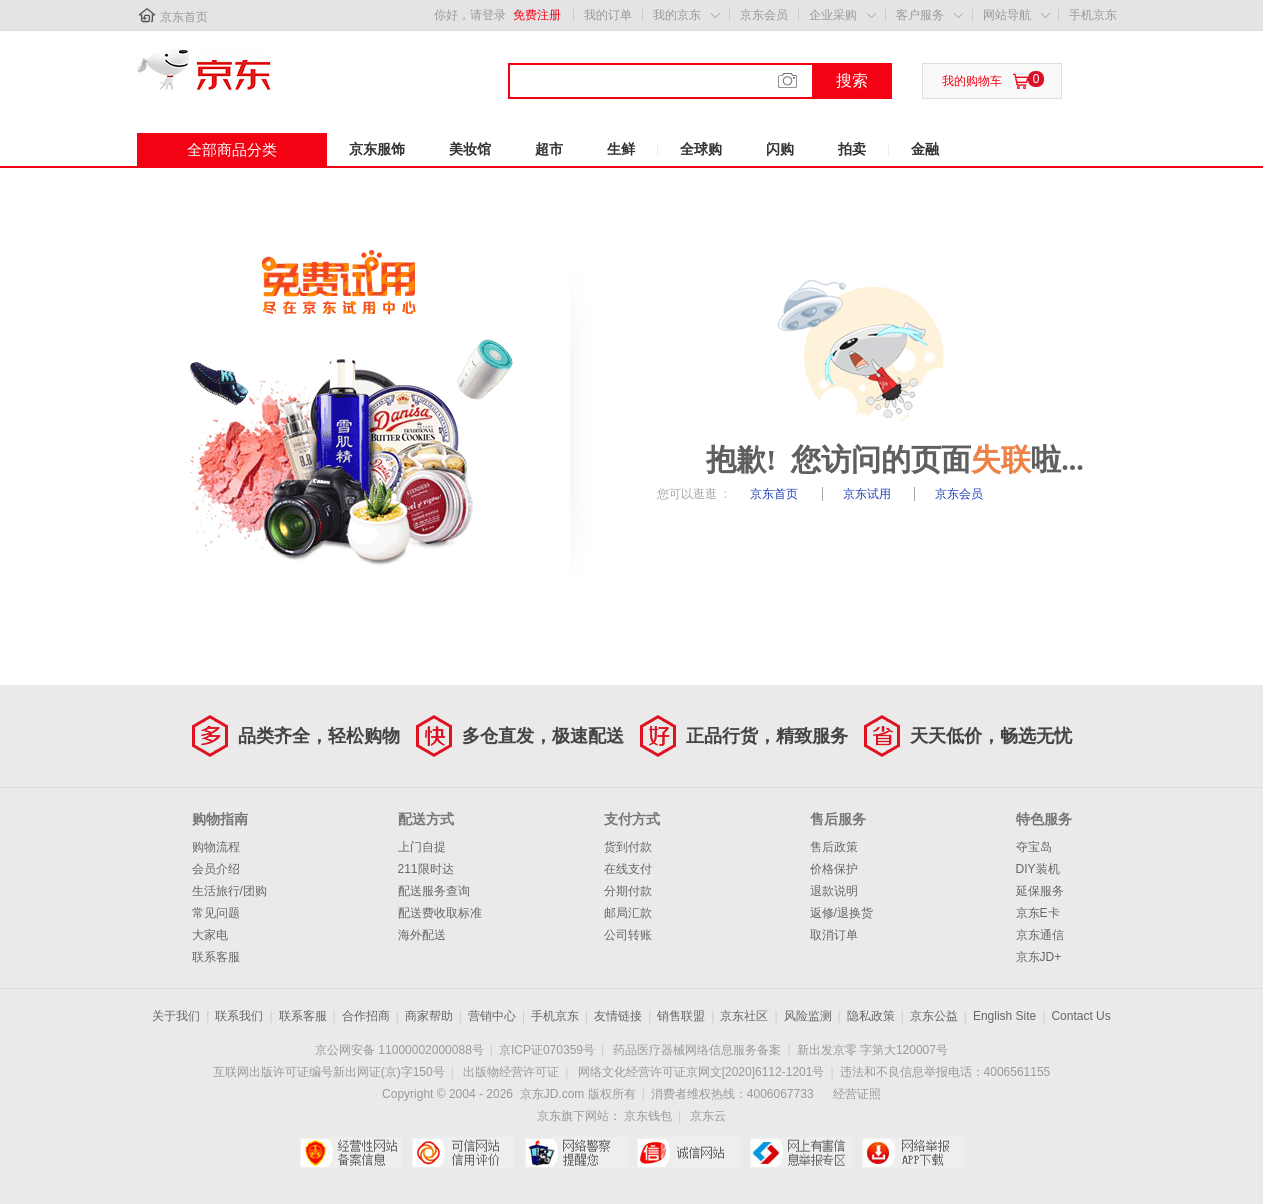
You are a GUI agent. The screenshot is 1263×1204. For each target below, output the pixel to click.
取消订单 (834, 935)
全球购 (701, 149)
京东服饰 (377, 149)
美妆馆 (470, 149)
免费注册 (537, 15)
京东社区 (744, 1016)
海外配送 (422, 935)
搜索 (852, 81)
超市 (549, 149)
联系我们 (239, 1016)
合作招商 (366, 1016)
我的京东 (677, 15)
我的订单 (608, 15)
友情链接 (618, 1016)
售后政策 (834, 847)
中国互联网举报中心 (800, 1153)
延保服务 (1040, 891)
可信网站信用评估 (462, 1153)
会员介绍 (216, 869)
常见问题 (216, 913)
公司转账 (628, 935)
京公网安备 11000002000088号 (399, 1050)
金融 (925, 149)
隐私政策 (871, 1016)
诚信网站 (687, 1153)
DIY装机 (1038, 869)
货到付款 (628, 847)
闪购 (780, 149)
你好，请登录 (470, 15)
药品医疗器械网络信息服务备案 (697, 1050)
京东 (204, 69)
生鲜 (621, 149)
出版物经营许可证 (511, 1072)
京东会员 (764, 15)
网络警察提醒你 (575, 1153)
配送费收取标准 (440, 913)
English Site (1004, 1016)
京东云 (708, 1116)
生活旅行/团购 (229, 891)
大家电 (210, 935)
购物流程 (216, 847)
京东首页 (184, 17)
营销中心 (492, 1016)
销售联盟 (681, 1016)
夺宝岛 (1034, 847)
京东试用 (868, 494)
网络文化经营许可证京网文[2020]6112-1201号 (701, 1072)
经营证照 (857, 1094)
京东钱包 (648, 1116)
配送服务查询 (434, 891)
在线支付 (628, 869)
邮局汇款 (628, 913)
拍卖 (852, 149)
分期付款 (628, 891)
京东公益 (934, 1016)
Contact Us (1080, 1016)
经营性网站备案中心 (350, 1153)
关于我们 (176, 1016)
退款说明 (834, 891)
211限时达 (426, 869)
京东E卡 (1038, 913)
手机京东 (1093, 15)
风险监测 (808, 1016)
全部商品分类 (232, 149)
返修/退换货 (841, 913)
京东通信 (1040, 935)
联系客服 (216, 957)
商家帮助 (429, 1016)
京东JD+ (1039, 957)
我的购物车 (972, 81)
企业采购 (833, 15)
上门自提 (422, 847)
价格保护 (834, 869)
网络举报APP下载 (912, 1153)
